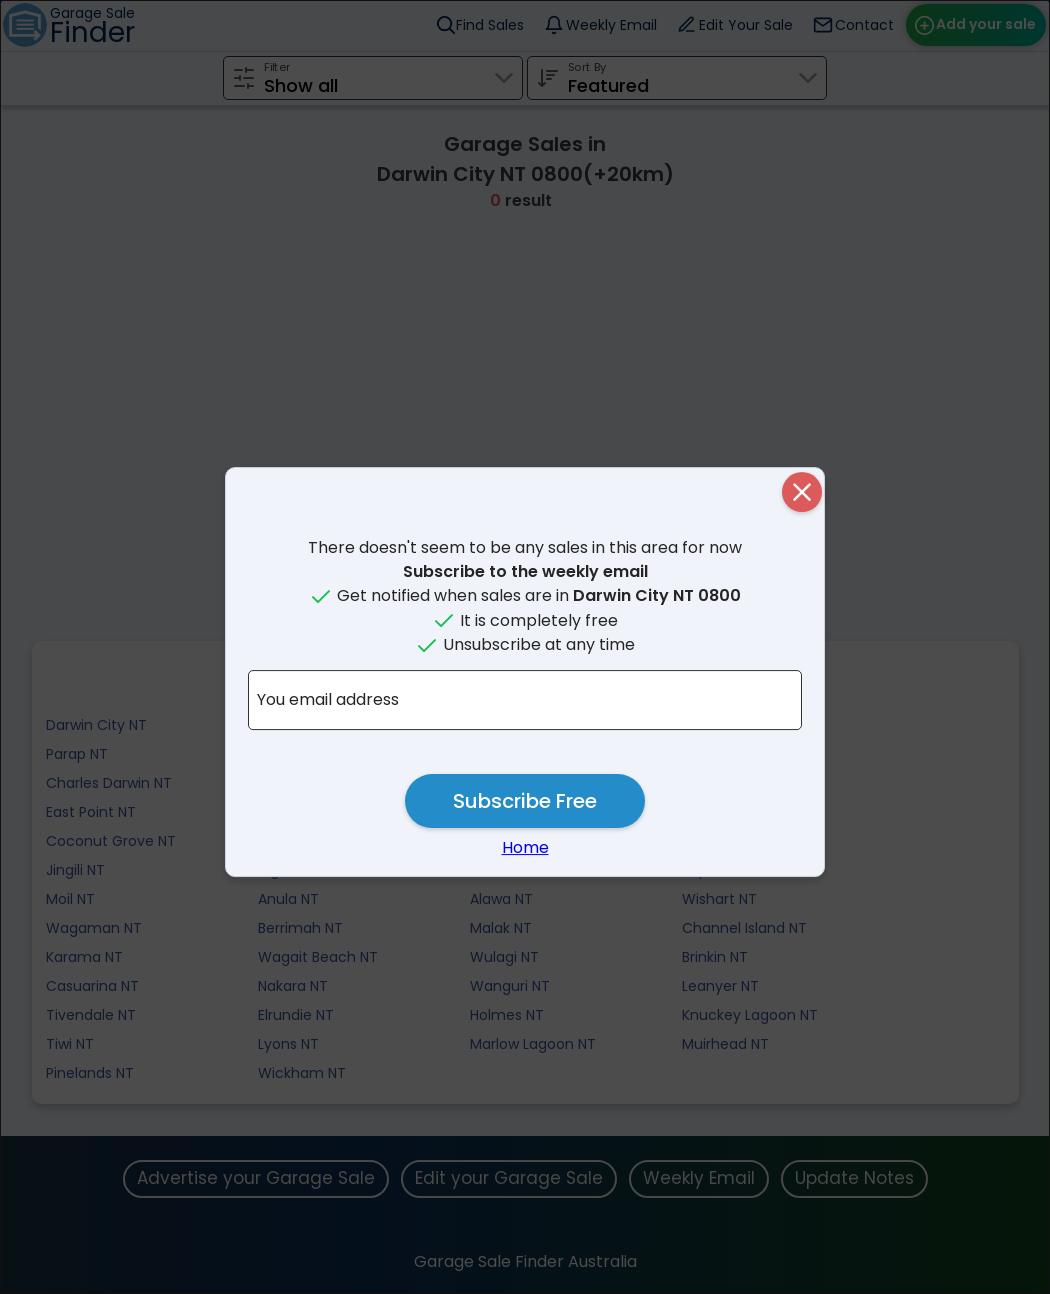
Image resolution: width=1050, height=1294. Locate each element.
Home (525, 847)
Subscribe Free (525, 801)
